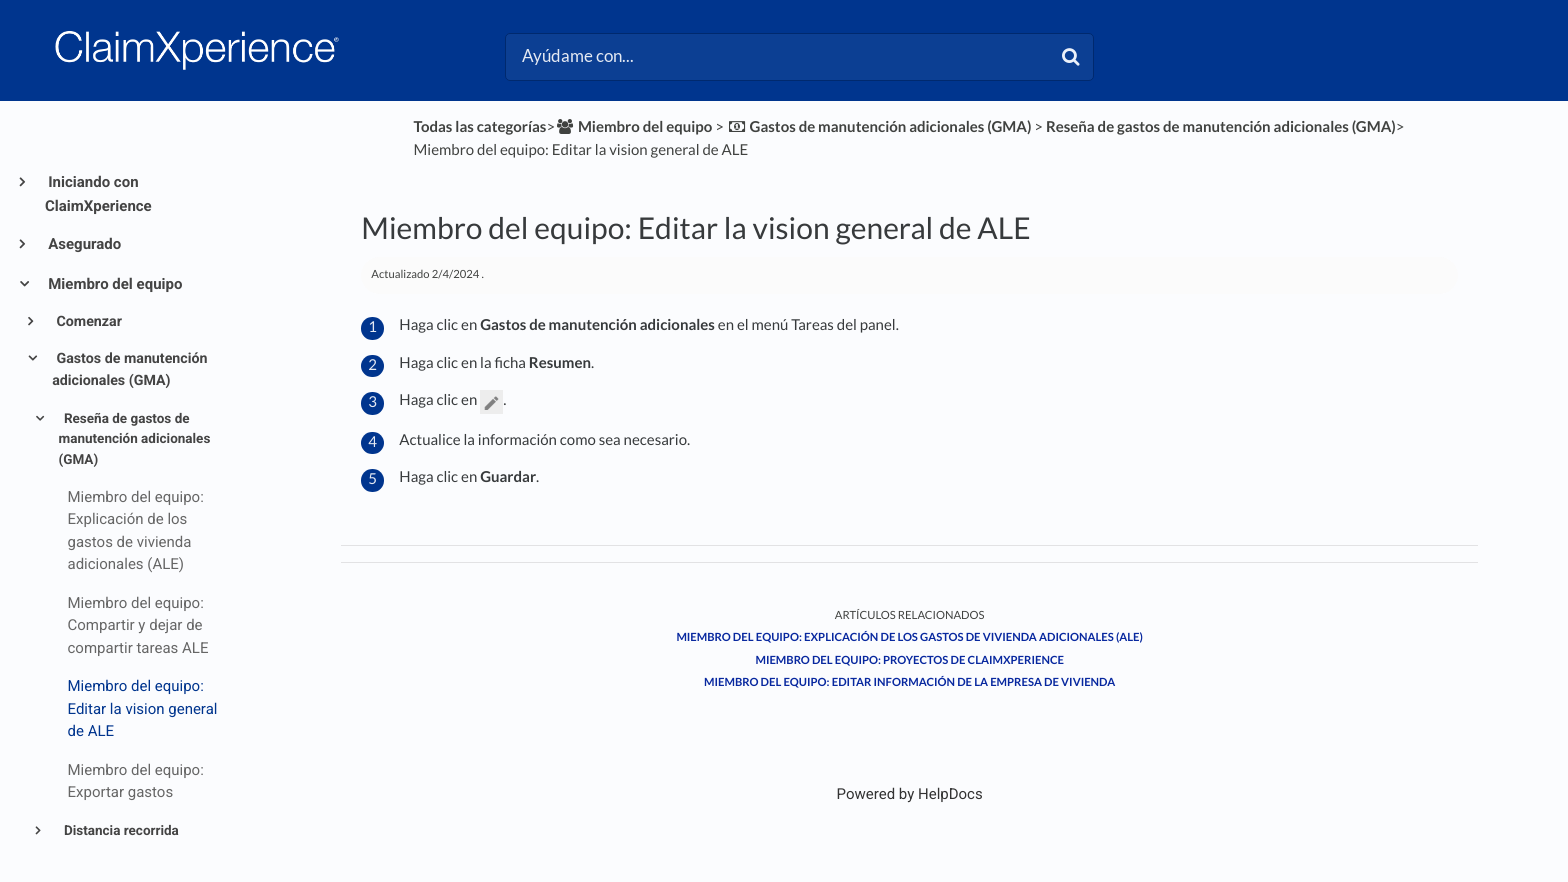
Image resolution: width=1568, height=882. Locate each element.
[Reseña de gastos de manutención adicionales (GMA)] (1221, 127)
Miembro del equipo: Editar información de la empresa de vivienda (909, 682)
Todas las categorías (480, 127)
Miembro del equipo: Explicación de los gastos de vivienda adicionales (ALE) (909, 637)
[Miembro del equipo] (633, 127)
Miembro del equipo (113, 284)
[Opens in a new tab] (910, 794)
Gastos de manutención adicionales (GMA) (129, 369)
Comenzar (87, 322)
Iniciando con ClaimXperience (98, 194)
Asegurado (83, 244)
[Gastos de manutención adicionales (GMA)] (879, 127)
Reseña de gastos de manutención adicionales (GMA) (135, 439)
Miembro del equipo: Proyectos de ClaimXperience (909, 660)
